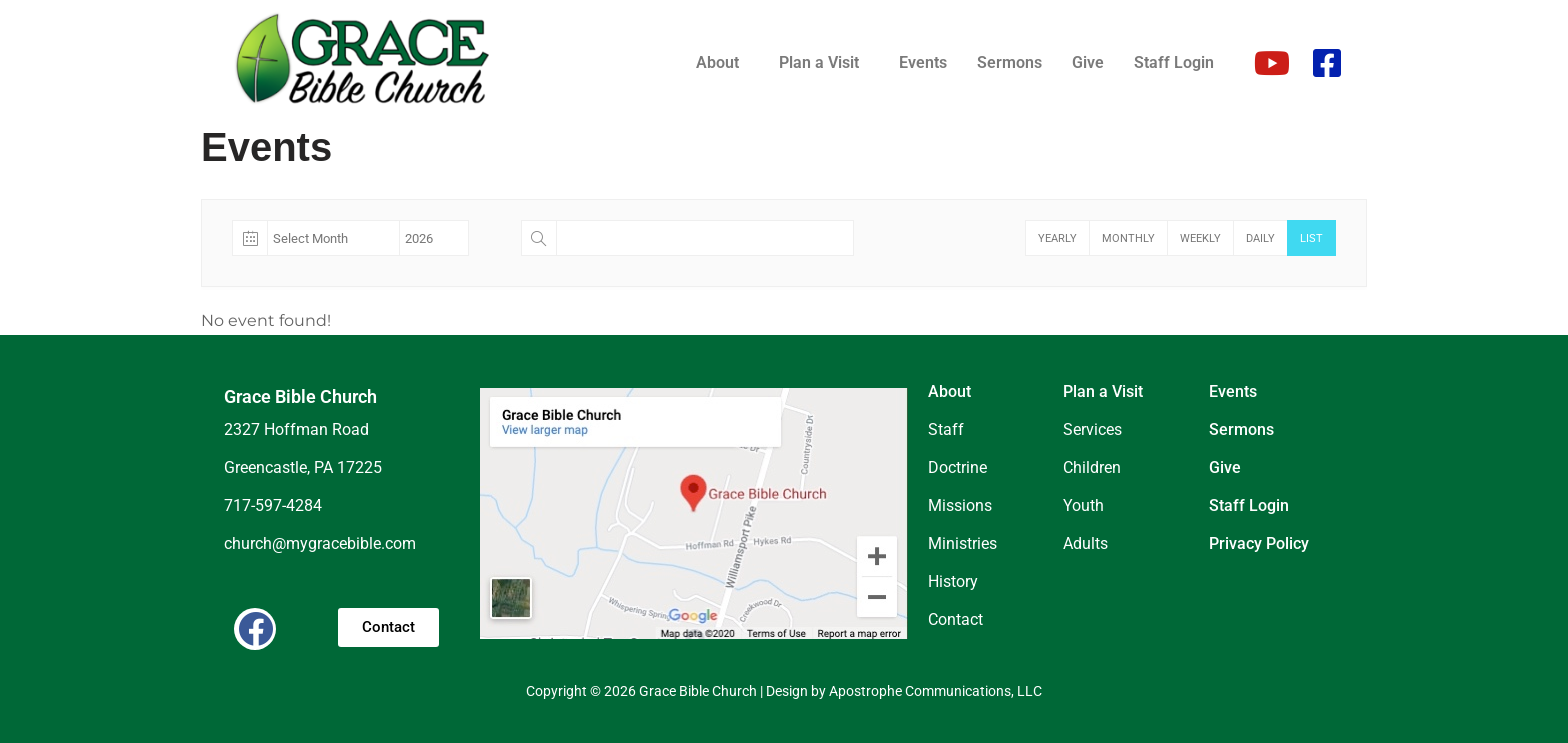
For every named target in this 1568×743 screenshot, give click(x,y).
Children (1092, 467)
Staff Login (1174, 62)
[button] (722, 63)
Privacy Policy (1259, 543)
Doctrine (957, 467)
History (953, 581)
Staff (946, 429)
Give (1088, 62)
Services (1092, 429)
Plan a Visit (819, 62)
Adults (1085, 543)
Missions (960, 505)
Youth (1083, 505)
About (717, 62)
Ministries (962, 543)
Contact (955, 619)
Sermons (1009, 62)
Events (923, 62)
